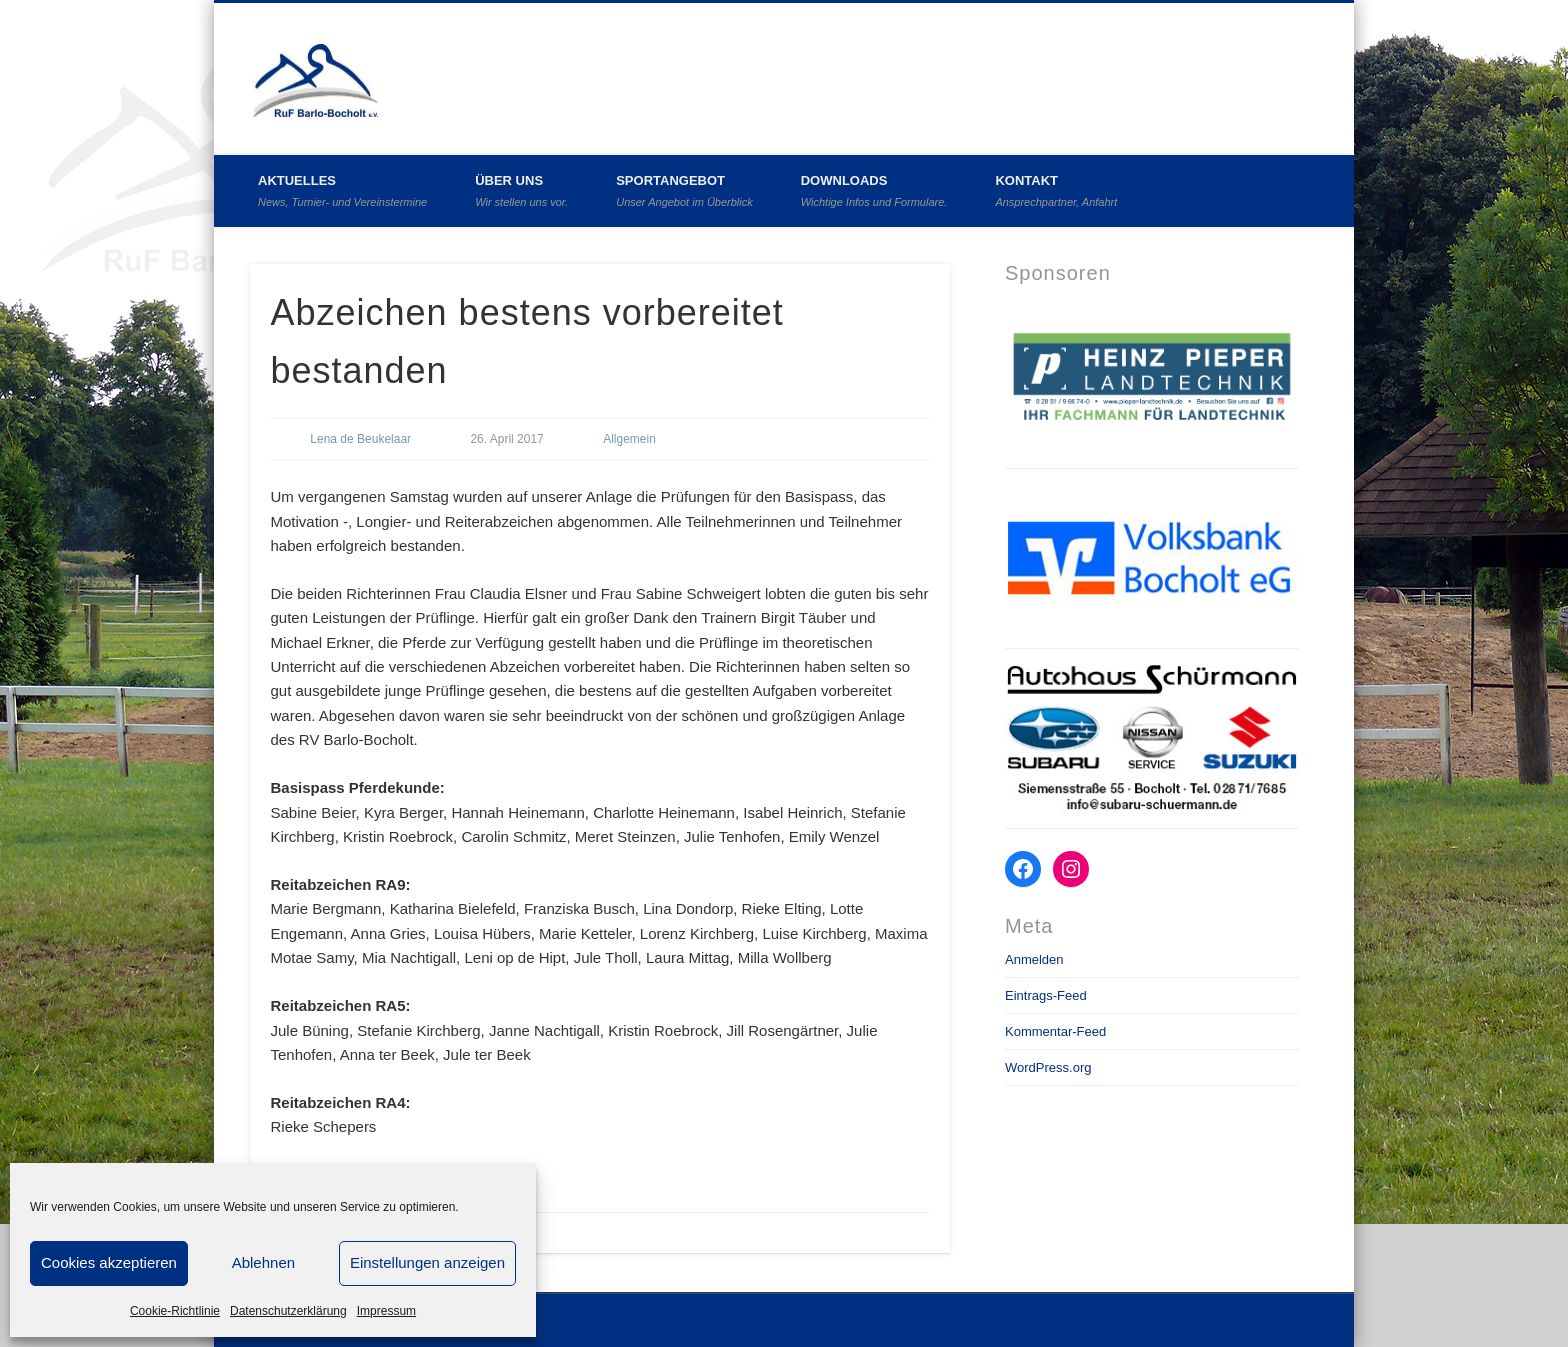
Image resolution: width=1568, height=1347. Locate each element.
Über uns (521, 190)
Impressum (386, 1311)
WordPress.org (1048, 1067)
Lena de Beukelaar (360, 439)
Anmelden (1034, 959)
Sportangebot (684, 190)
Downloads (874, 190)
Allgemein (629, 439)
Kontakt (1056, 190)
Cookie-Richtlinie (175, 1311)
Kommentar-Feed (1055, 1031)
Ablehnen (263, 1262)
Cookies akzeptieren (109, 1262)
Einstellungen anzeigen (427, 1262)
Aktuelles (342, 190)
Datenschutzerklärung (288, 1311)
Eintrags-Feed (1046, 995)
